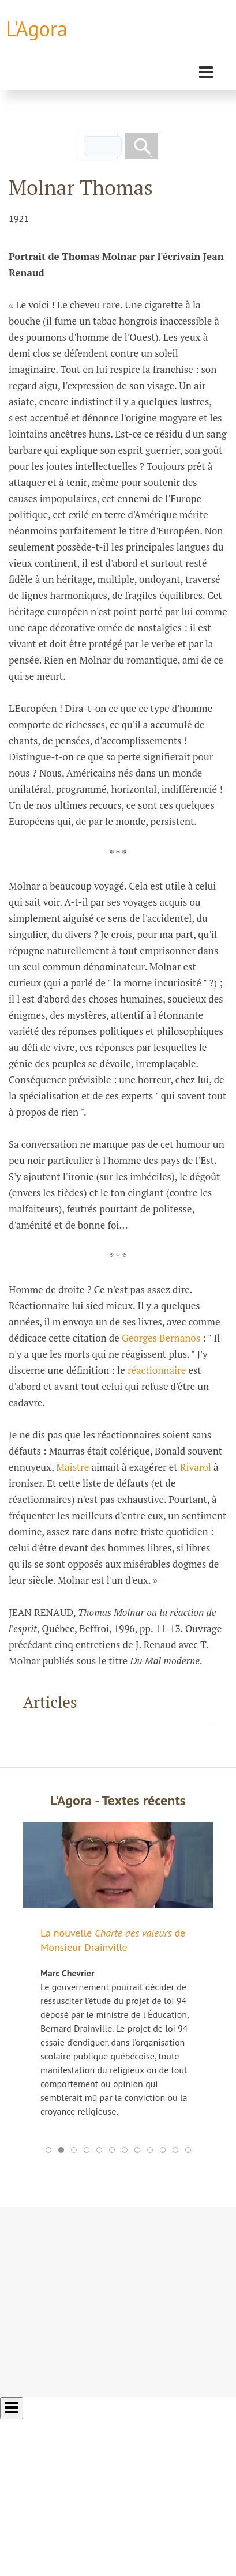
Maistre (72, 1467)
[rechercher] (103, 146)
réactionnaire (157, 1370)
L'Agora (37, 28)
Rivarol (195, 1467)
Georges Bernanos (161, 1338)
